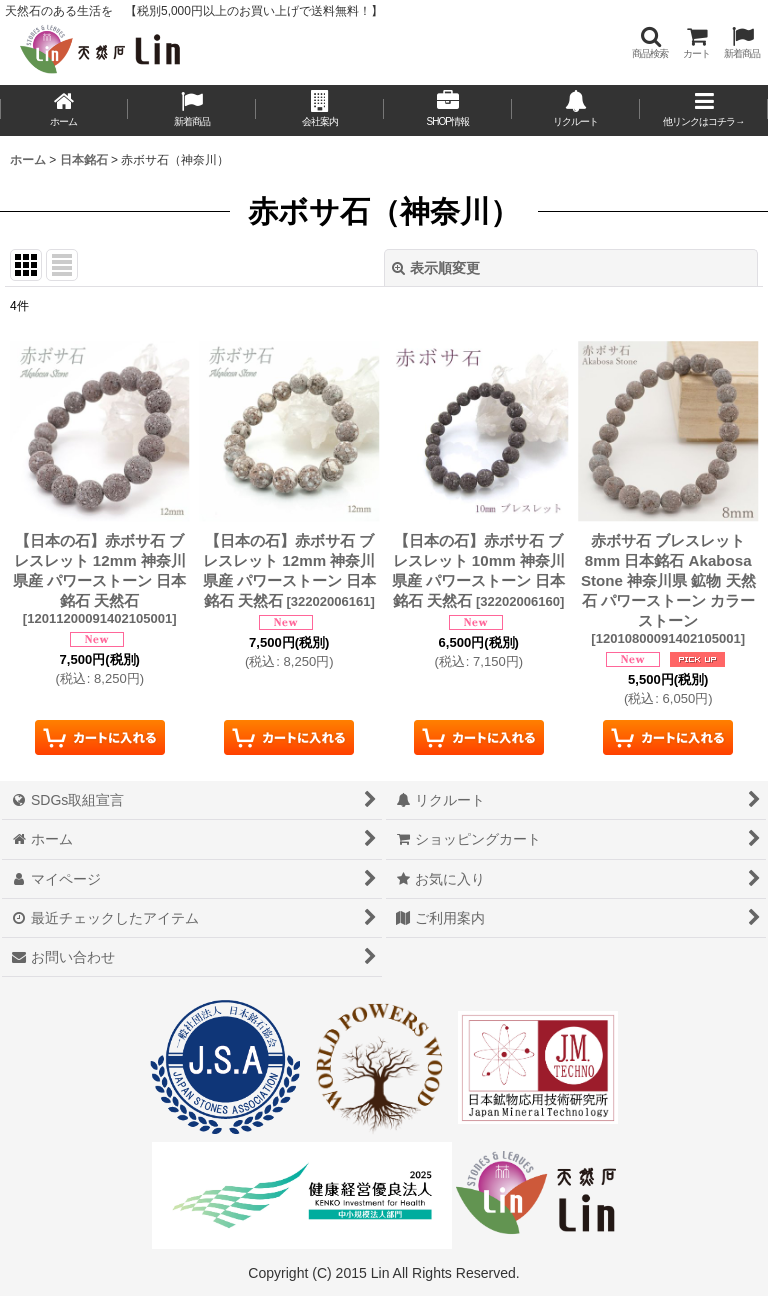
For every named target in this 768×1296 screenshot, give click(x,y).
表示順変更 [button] (436, 268)
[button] (650, 42)
